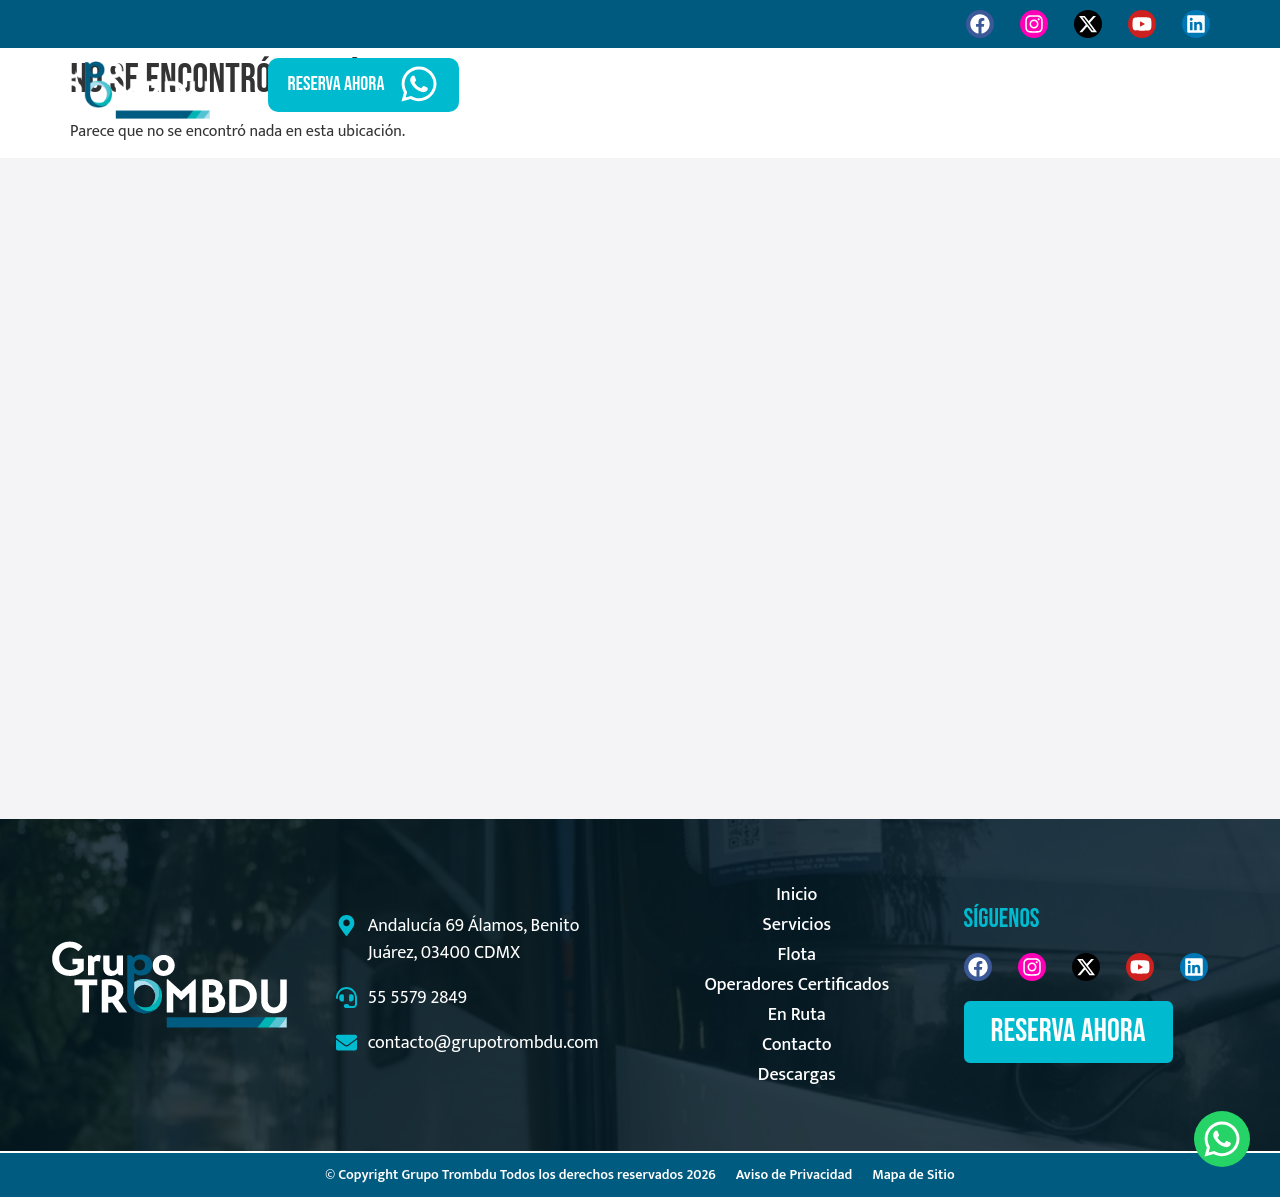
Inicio (687, 85)
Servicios (783, 85)
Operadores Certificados (796, 985)
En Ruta (966, 85)
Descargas (797, 1075)
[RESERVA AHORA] (419, 84)
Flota (877, 85)
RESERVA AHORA (336, 84)
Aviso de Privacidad (794, 1174)
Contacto (1070, 85)
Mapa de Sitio (913, 1174)
